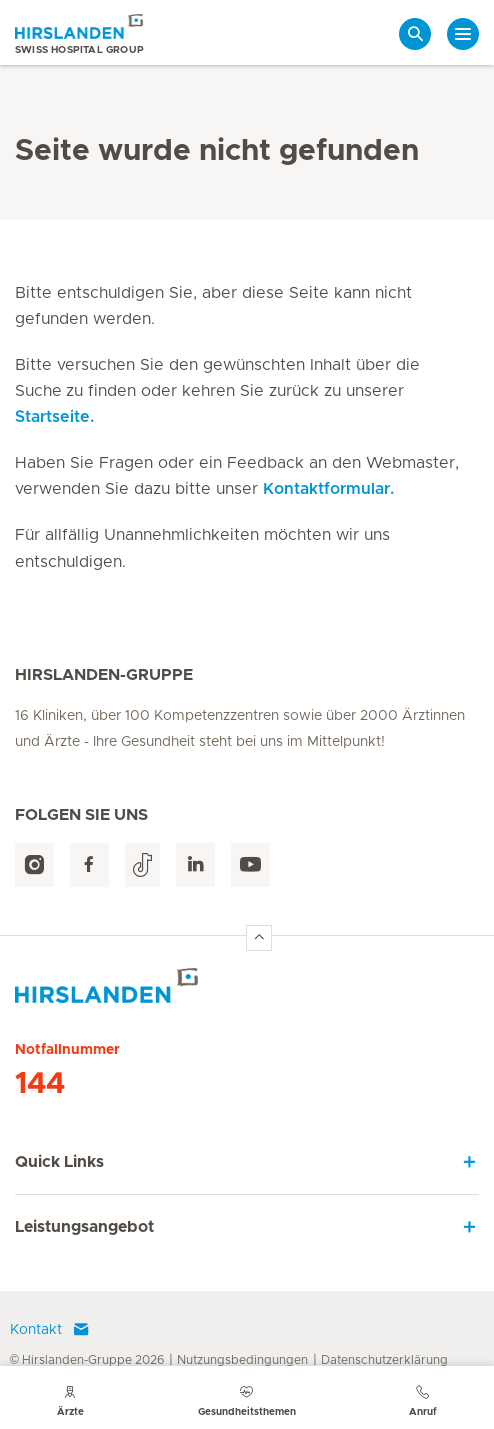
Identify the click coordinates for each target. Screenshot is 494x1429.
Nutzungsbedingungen (242, 1360)
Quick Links (59, 1162)
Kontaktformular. (328, 489)
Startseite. (54, 417)
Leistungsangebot (84, 1227)
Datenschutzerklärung (384, 1360)
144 (40, 1084)
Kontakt (50, 1330)
